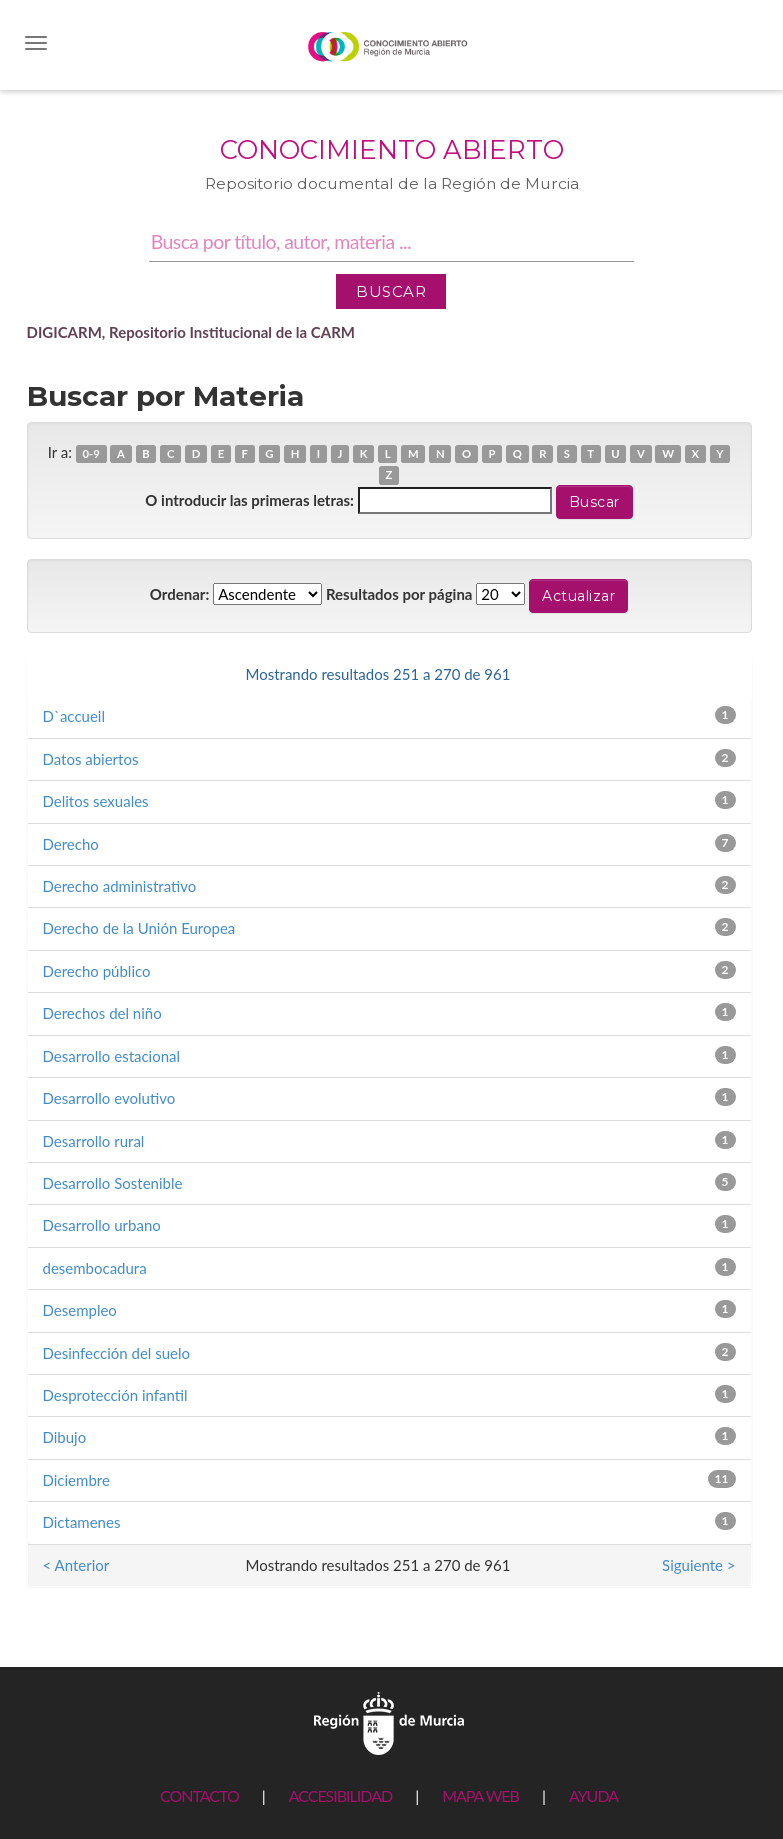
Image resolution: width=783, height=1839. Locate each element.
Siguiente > (698, 674)
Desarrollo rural (94, 1141)
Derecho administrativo (120, 886)
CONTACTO (199, 1795)
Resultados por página (399, 594)
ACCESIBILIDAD (340, 1795)
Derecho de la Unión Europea (139, 928)
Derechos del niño (102, 1013)
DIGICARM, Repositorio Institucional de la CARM (191, 332)
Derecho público (97, 971)
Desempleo (80, 1310)
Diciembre (76, 1480)
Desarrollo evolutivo (109, 1098)
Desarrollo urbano (102, 1225)
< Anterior (76, 674)
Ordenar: (179, 594)
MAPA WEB (480, 1795)
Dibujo (65, 1437)
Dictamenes (82, 1522)
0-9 (91, 453)
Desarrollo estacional (112, 1056)
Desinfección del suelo (117, 1353)
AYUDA (593, 1795)
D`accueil (74, 716)
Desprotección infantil (115, 1395)
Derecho (71, 844)
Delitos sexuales (96, 801)
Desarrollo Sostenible (113, 1183)
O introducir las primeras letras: (249, 500)
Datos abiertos (91, 759)
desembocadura (95, 1268)
